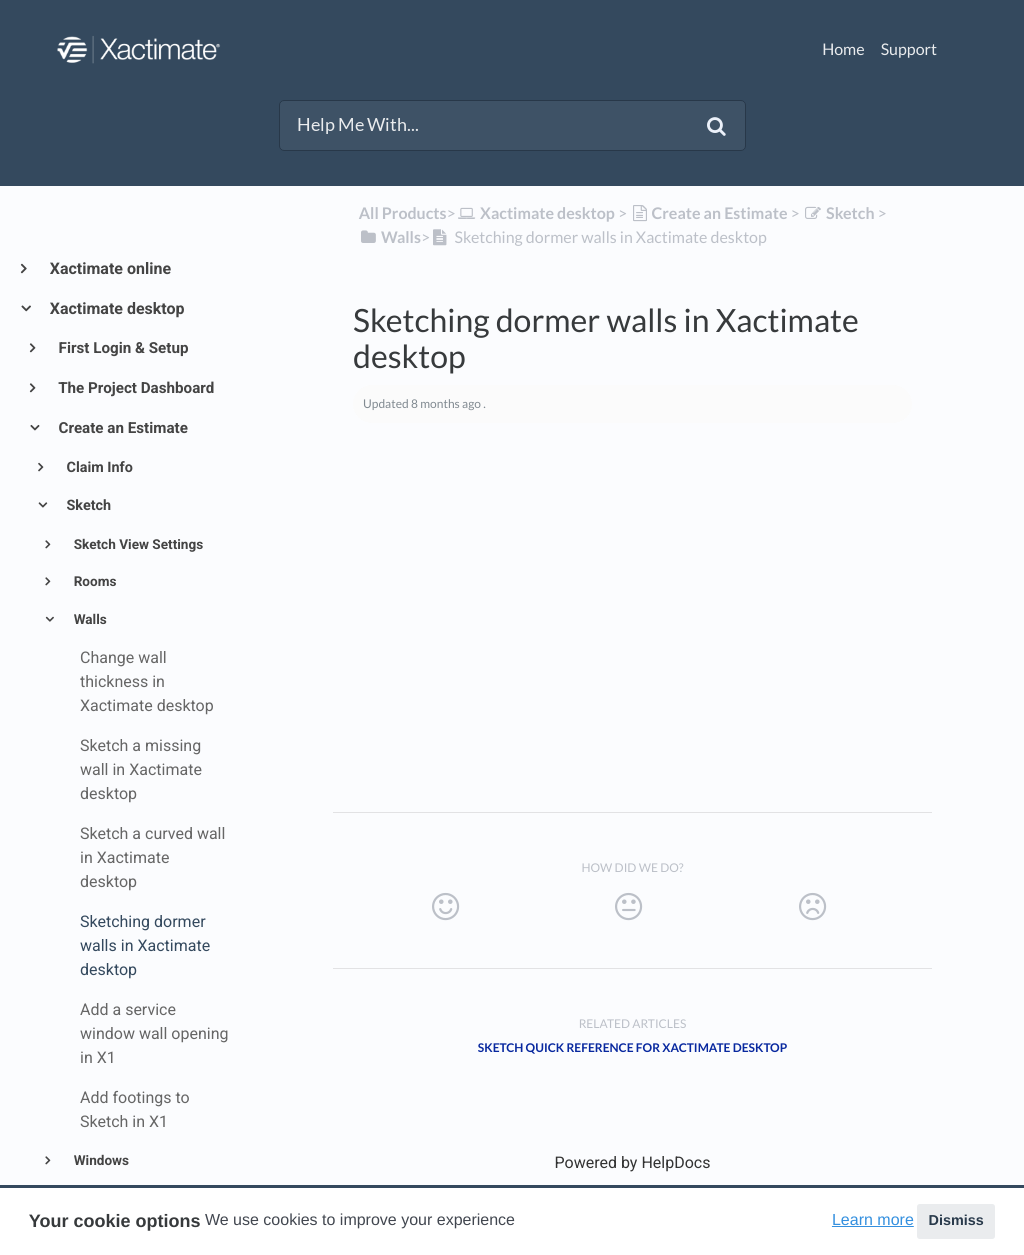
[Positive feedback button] (445, 907)
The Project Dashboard (135, 388)
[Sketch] (839, 213)
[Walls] (390, 237)
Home (843, 49)
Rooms (93, 582)
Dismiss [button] (955, 1221)
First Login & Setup (122, 348)
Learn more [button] (873, 1220)
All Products (403, 213)
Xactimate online (109, 268)
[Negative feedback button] (812, 907)
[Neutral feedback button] (628, 907)
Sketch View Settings (136, 545)
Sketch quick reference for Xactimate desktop (632, 1047)
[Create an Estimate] (708, 213)
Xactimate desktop (116, 308)
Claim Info (98, 467)
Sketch (87, 505)
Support (909, 49)
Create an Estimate (122, 428)
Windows (99, 1161)
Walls (88, 620)
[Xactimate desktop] (535, 213)
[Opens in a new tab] (633, 1162)
